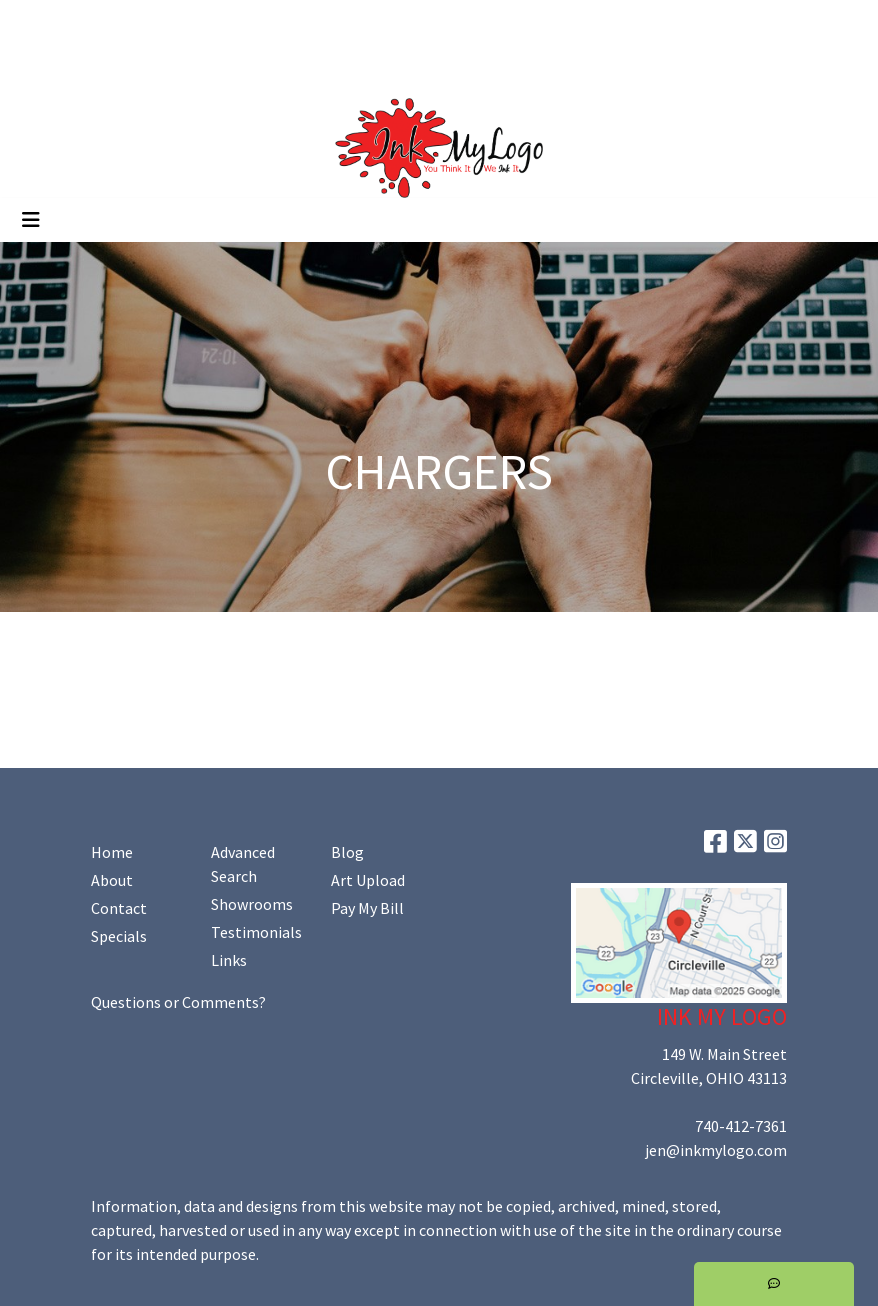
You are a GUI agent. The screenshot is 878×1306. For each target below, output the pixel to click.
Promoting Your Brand (95, 66)
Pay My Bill (367, 908)
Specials (119, 936)
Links (229, 960)
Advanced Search (243, 864)
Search (675, 22)
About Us (106, 22)
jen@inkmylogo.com (716, 1150)
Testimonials (256, 932)
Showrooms (252, 904)
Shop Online (228, 66)
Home (40, 22)
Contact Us (189, 22)
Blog (347, 852)
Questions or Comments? (178, 1002)
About (112, 880)
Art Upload (278, 22)
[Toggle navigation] (31, 220)
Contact (119, 908)
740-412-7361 (741, 1126)
